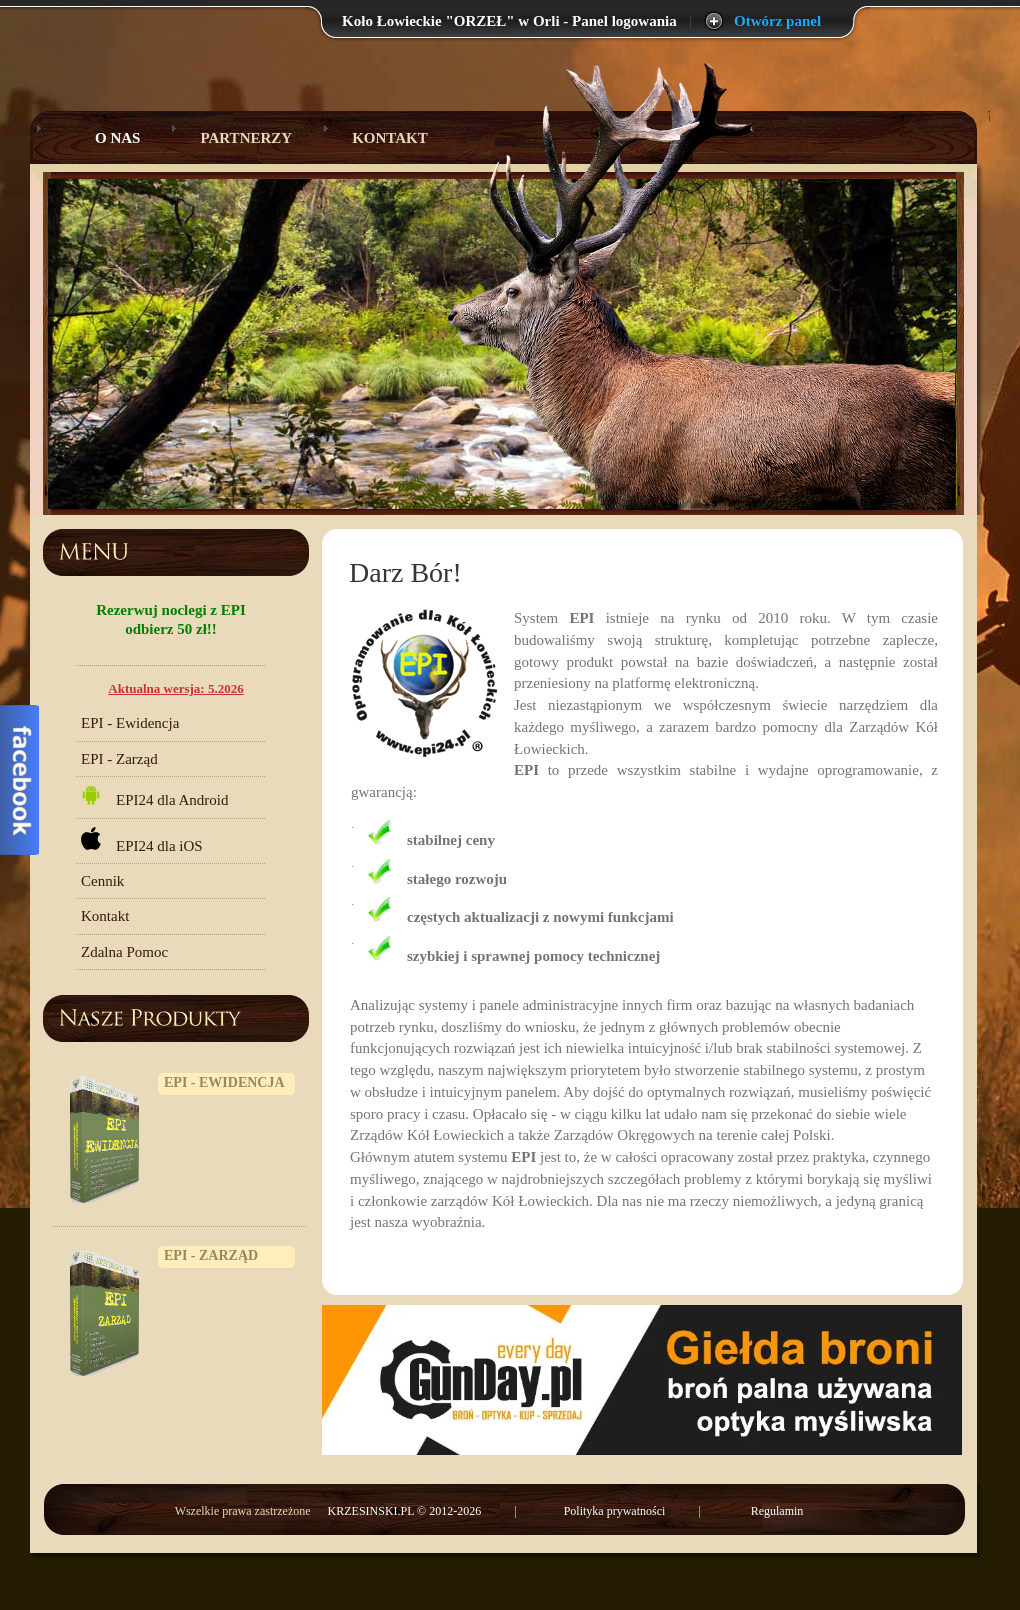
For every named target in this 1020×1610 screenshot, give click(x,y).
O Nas (102, 138)
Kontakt (390, 138)
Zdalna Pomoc (124, 952)
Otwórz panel (777, 21)
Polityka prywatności (615, 1511)
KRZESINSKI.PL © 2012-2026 (406, 1511)
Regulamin (777, 1511)
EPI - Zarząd (119, 759)
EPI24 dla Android (155, 796)
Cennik (102, 881)
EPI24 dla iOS (142, 840)
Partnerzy (246, 138)
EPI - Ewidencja (130, 723)
